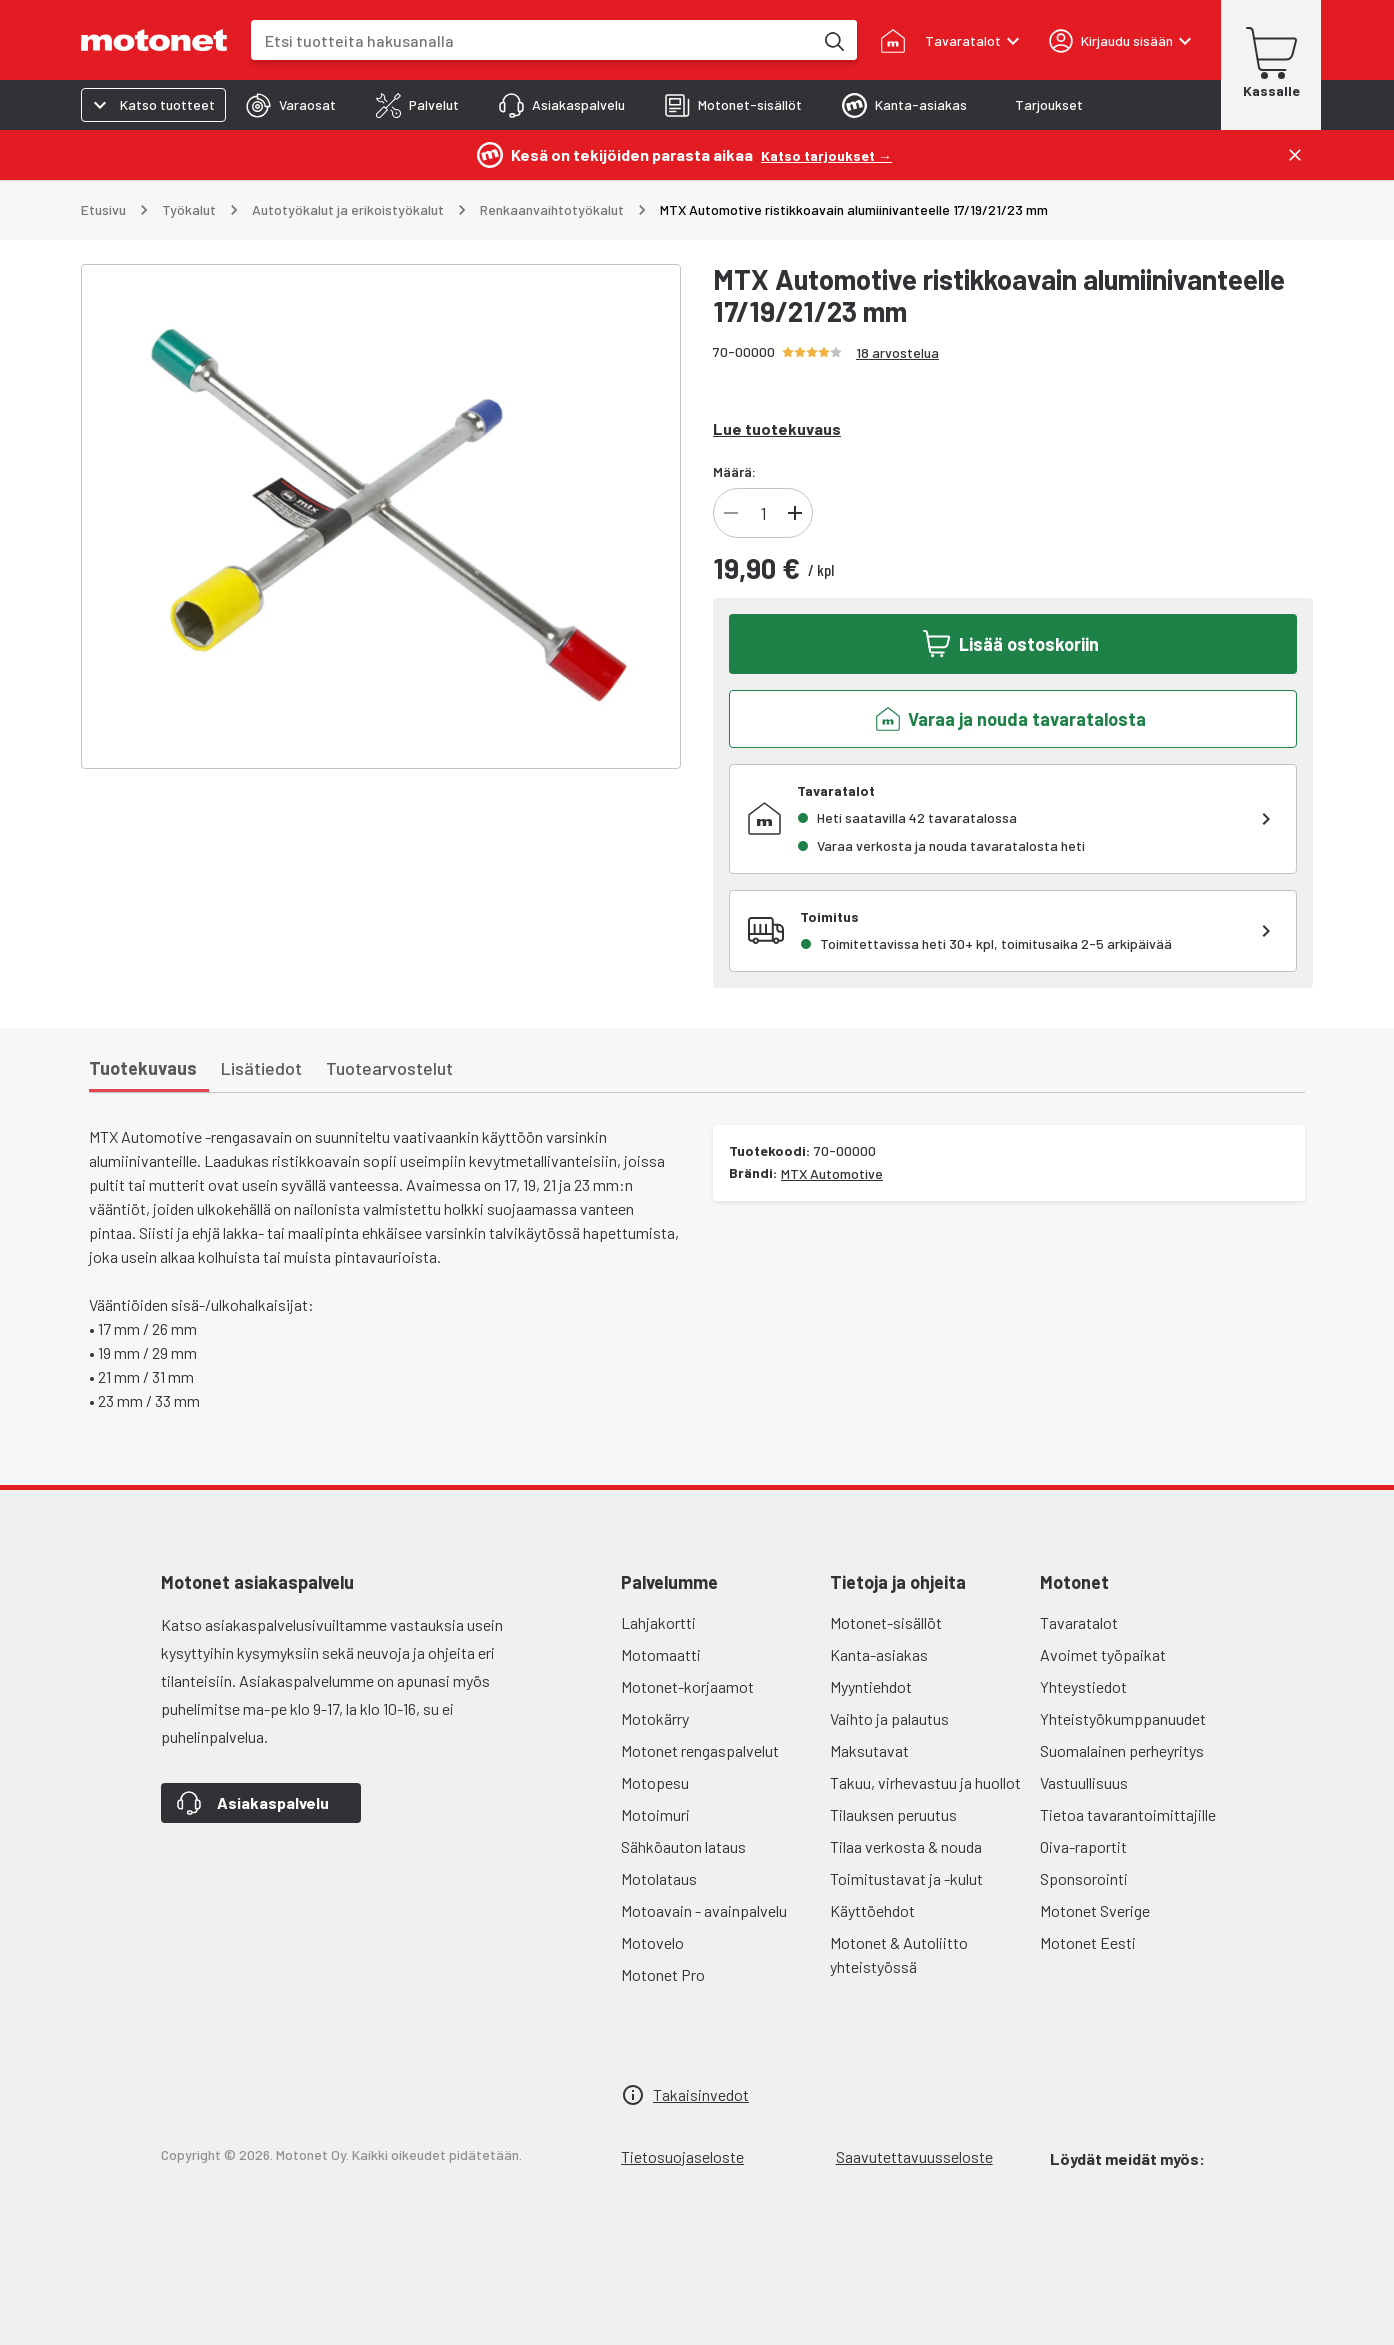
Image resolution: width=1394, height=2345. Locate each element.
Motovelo (652, 1942)
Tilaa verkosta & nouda (906, 1846)
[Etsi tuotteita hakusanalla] (833, 40)
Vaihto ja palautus (889, 1718)
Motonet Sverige (1095, 1910)
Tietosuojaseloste (682, 2156)
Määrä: (734, 471)
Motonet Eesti (1088, 1942)
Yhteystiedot (1083, 1686)
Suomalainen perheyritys (1122, 1750)
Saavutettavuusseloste (914, 2156)
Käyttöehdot (872, 1910)
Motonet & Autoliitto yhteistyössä (899, 1954)
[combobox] (532, 40)
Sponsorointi (1084, 1878)
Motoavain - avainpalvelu (704, 1910)
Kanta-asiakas (879, 1654)
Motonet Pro (663, 1974)
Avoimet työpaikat (1103, 1654)
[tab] (291, 105)
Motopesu (655, 1782)
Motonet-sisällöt (886, 1622)
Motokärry (655, 1718)
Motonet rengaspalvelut (700, 1750)
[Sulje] (1295, 155)
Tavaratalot (1079, 1622)
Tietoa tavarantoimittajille (1128, 1814)
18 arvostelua (897, 352)
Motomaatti (661, 1654)
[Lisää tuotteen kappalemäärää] (795, 513)
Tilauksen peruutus (893, 1814)
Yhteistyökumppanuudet (1123, 1718)
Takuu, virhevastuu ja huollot (925, 1782)
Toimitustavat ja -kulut (906, 1878)
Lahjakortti (658, 1622)
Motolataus (659, 1878)
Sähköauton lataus (683, 1846)
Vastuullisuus (1084, 1782)
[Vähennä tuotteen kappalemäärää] (731, 513)
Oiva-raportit (1083, 1846)
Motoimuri (655, 1814)
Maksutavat (869, 1750)
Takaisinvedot (701, 2094)
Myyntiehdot (871, 1686)
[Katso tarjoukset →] (826, 154)
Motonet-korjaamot (687, 1686)
